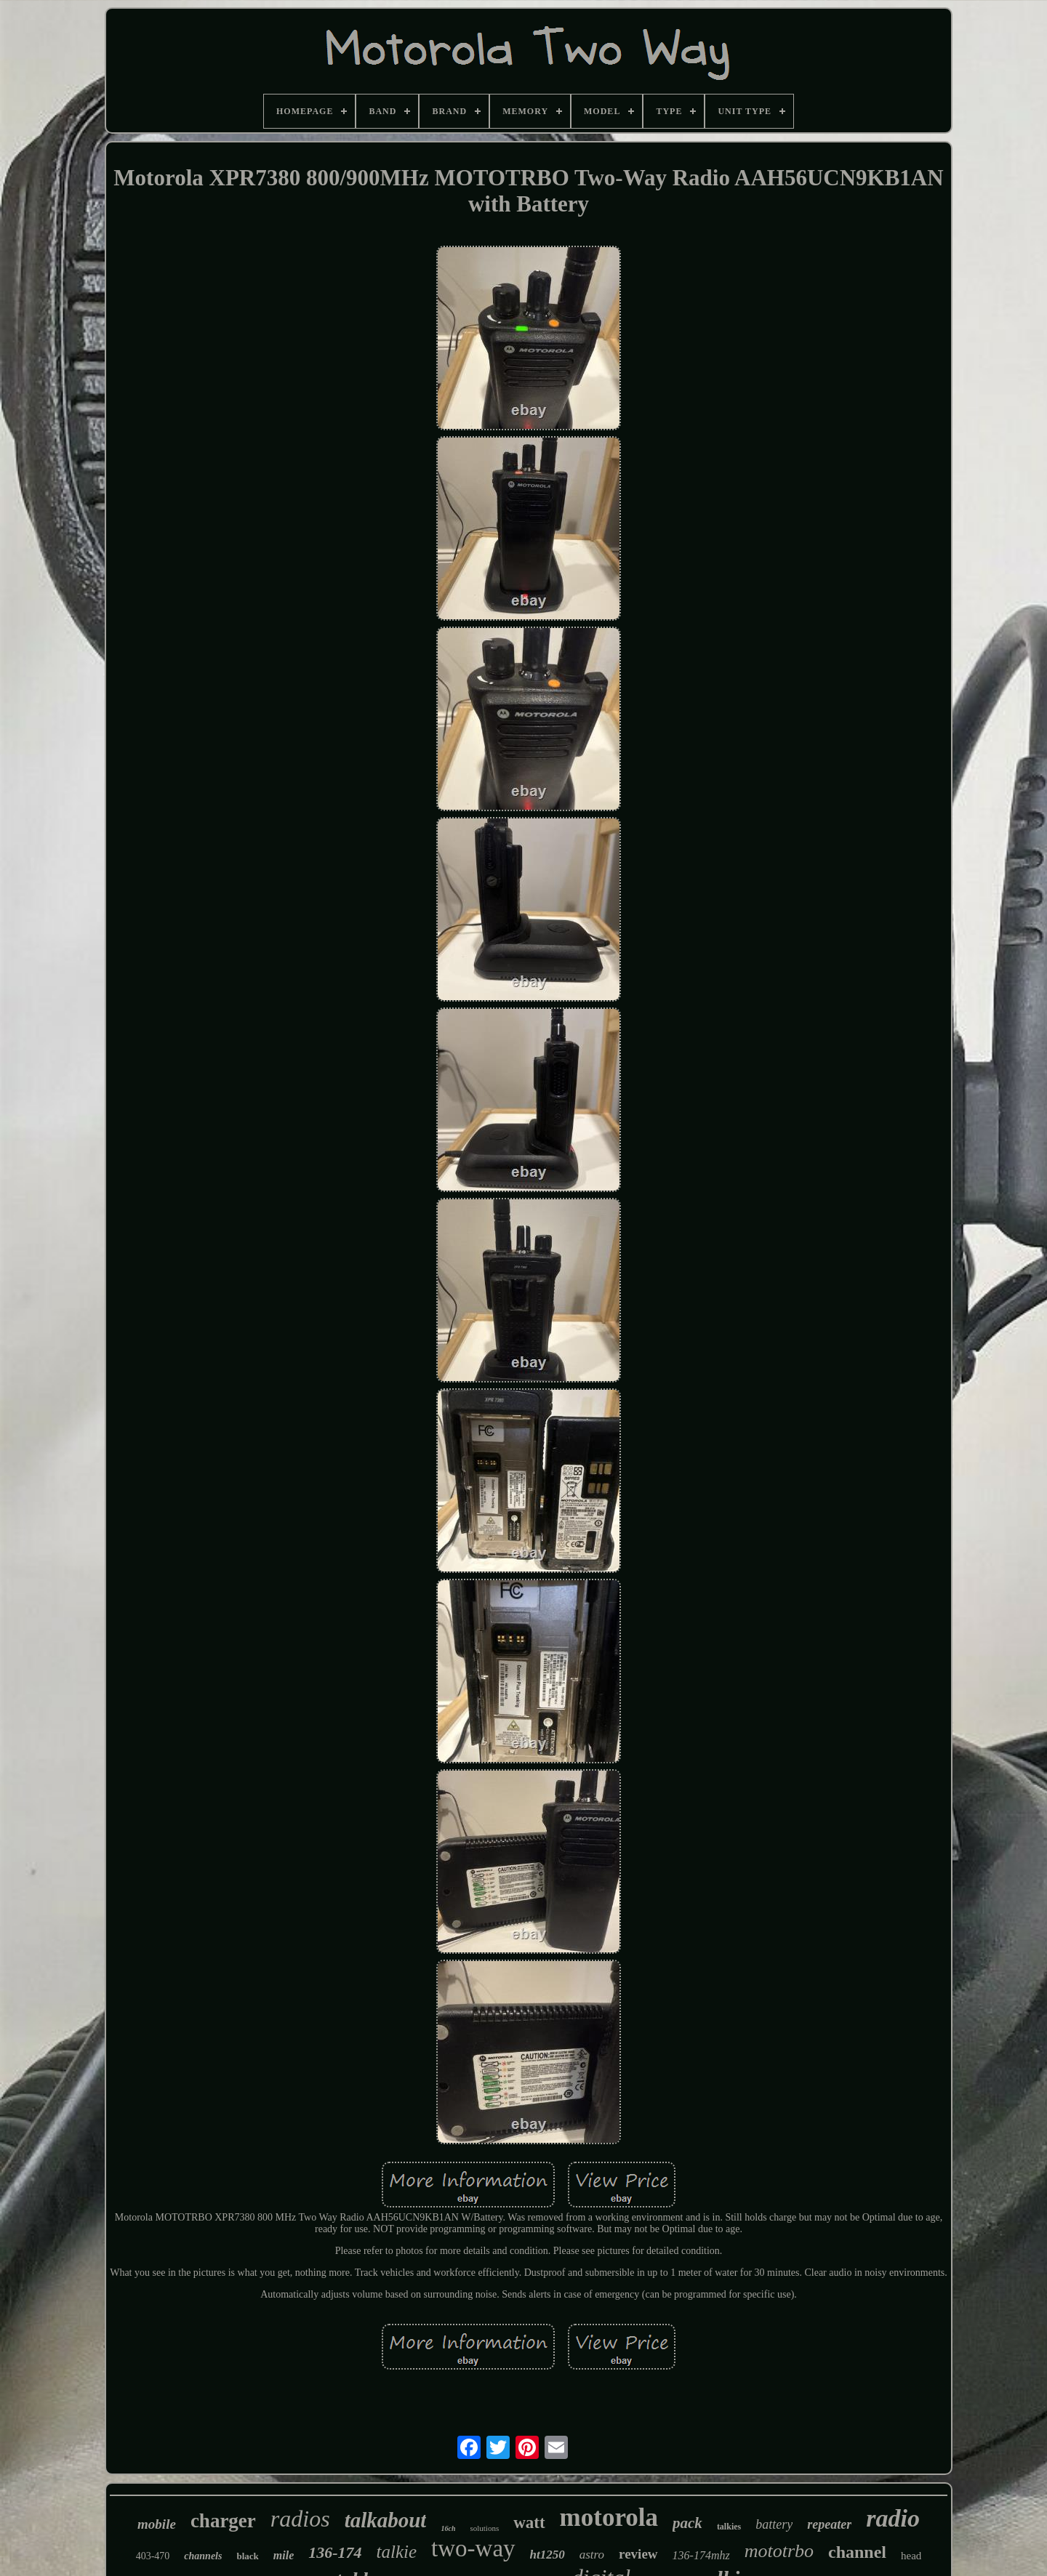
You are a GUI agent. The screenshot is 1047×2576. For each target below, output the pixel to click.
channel (857, 2552)
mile (283, 2555)
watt (529, 2522)
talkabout (386, 2520)
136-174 (334, 2552)
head (911, 2555)
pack (687, 2523)
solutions (484, 2528)
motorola (609, 2517)
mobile (156, 2524)
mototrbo (779, 2550)
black (247, 2556)
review (638, 2553)
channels (203, 2556)
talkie (397, 2551)
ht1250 (547, 2554)
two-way (473, 2548)
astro (591, 2554)
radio (893, 2518)
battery (774, 2524)
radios (300, 2518)
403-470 (153, 2556)
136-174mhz (701, 2555)
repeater (829, 2524)
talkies (729, 2526)
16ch (448, 2528)
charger (223, 2521)
